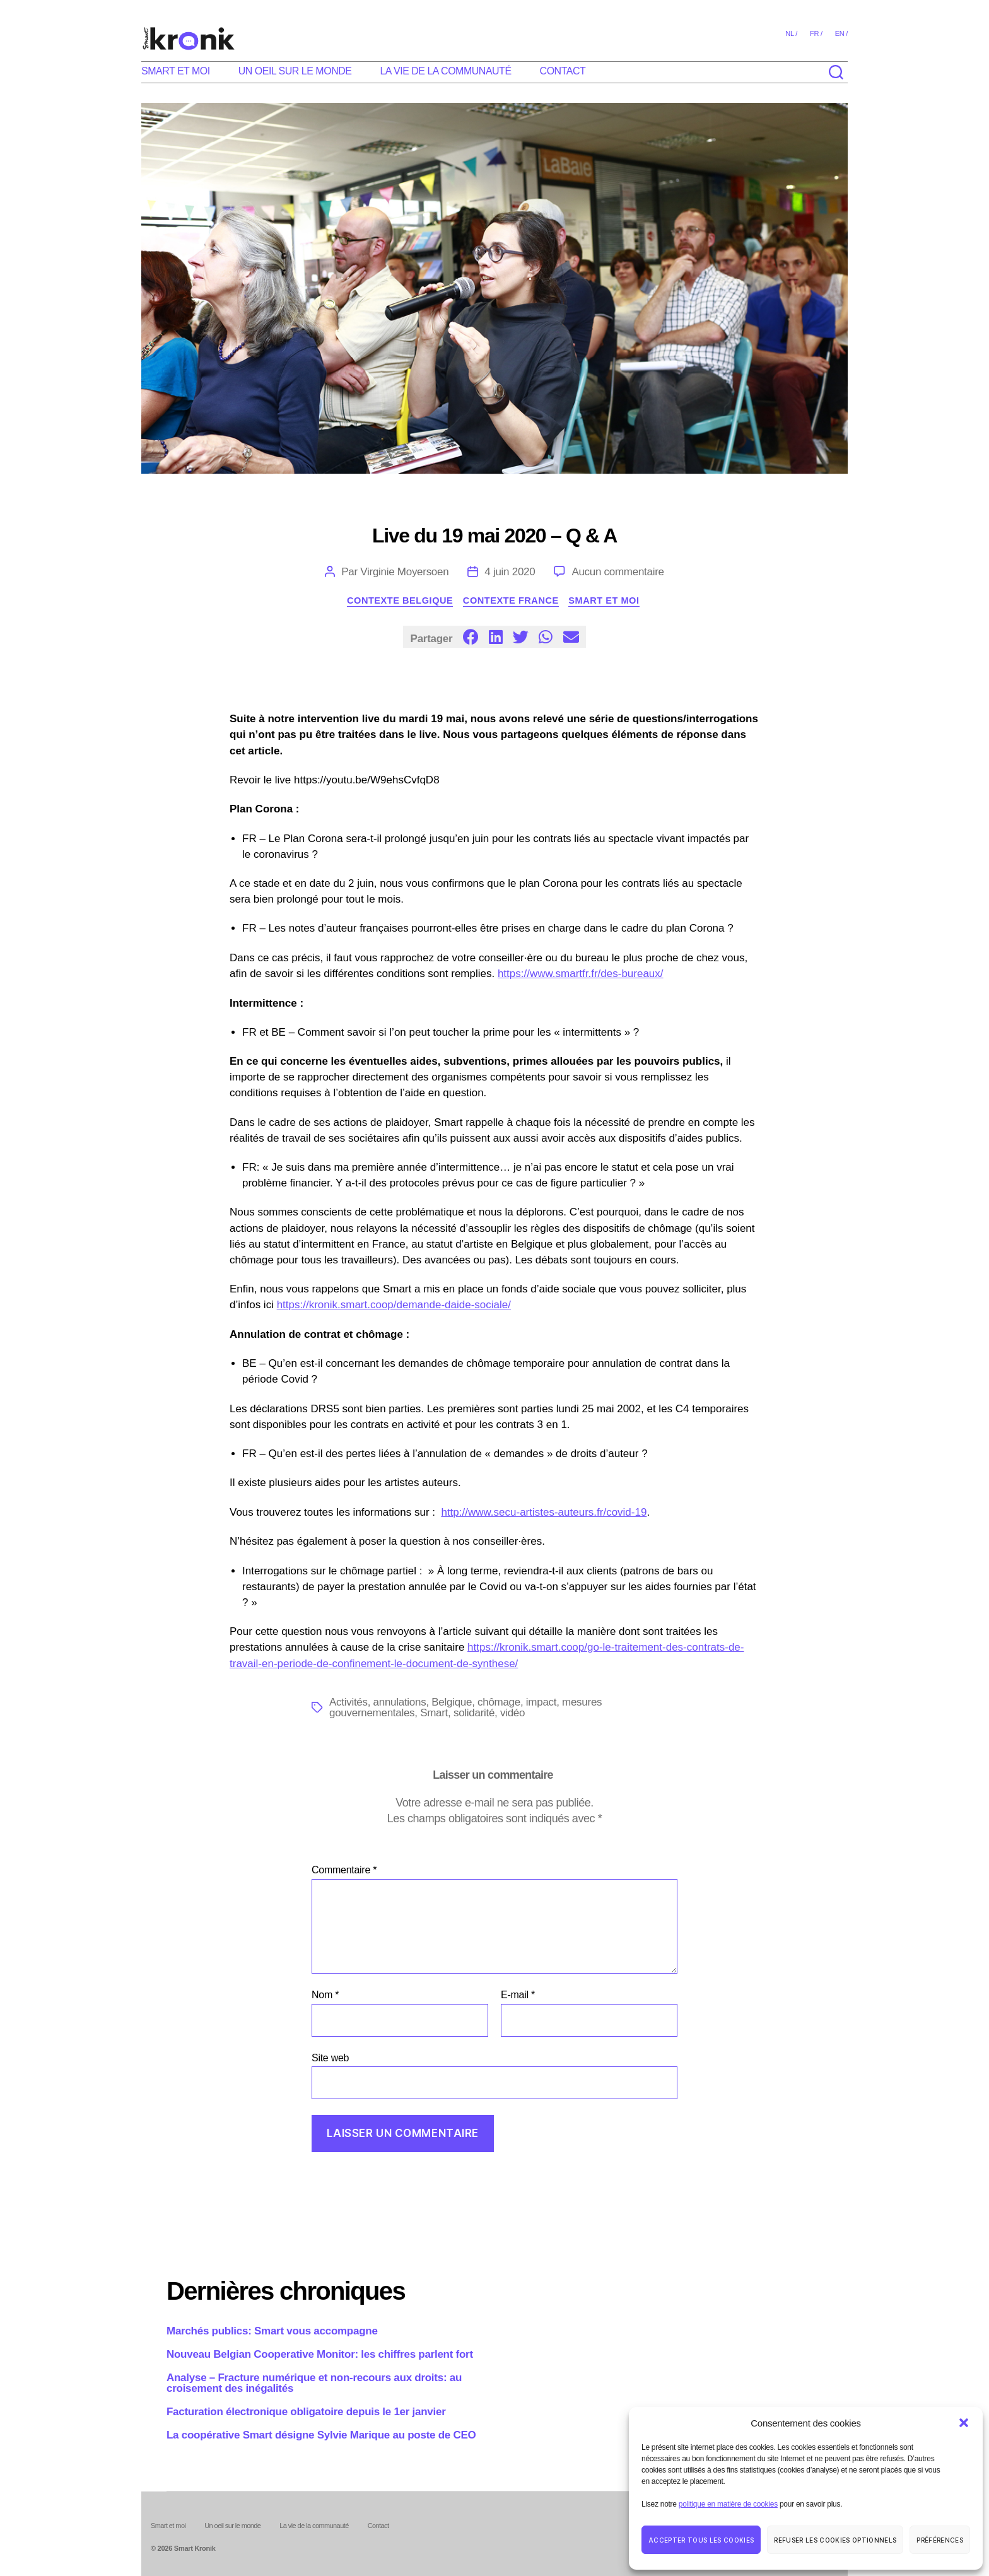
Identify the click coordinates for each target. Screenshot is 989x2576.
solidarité (474, 1713)
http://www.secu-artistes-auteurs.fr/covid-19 (544, 1513)
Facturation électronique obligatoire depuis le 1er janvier (306, 2412)
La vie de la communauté (445, 71)
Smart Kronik (195, 2549)
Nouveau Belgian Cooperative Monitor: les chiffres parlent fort (320, 2354)
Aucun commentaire (617, 572)
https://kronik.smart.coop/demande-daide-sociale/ (394, 1306)
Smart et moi (175, 71)
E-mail (518, 1995)
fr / (816, 33)
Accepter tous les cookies (701, 2540)
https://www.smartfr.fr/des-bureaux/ (581, 975)
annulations (399, 1703)
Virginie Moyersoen (404, 572)
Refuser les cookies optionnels (835, 2540)
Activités (348, 1703)
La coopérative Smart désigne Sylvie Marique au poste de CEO (321, 2435)
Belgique (451, 1703)
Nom (325, 1995)
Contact (563, 71)
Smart (434, 1713)
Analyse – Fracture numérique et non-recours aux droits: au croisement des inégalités (314, 2383)
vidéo (512, 1713)
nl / (791, 33)
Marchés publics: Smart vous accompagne (272, 2331)
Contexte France (513, 601)
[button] (963, 2422)
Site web (330, 2057)
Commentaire (344, 1870)
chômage (498, 1703)
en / (841, 33)
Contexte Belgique (396, 601)
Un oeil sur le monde (295, 71)
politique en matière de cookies (728, 2504)
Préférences (939, 2540)
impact (541, 1703)
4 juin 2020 (509, 572)
